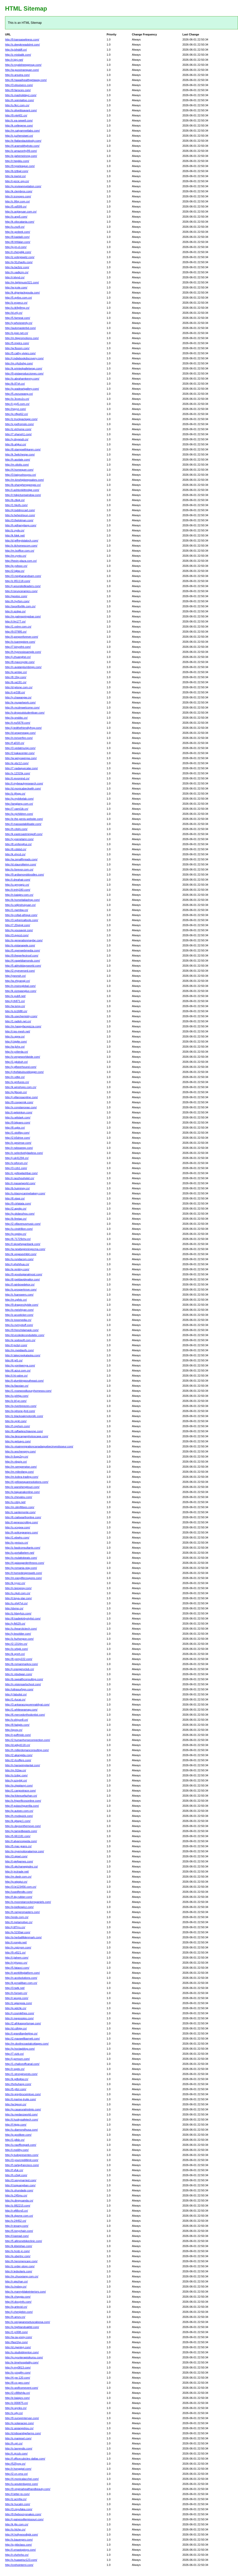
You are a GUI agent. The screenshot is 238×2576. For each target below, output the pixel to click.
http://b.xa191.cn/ (15, 682)
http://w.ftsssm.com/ (17, 348)
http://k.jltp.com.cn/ (16, 2524)
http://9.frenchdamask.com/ (22, 1330)
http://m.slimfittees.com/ (19, 1507)
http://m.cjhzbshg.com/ (19, 363)
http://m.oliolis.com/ (17, 464)
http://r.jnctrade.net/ (17, 1871)
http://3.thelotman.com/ (19, 520)
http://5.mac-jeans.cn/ (18, 1846)
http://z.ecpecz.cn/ (16, 302)
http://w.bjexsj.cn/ (15, 2104)
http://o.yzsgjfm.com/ (18, 2372)
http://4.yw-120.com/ (17, 2377)
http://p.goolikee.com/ (18, 2134)
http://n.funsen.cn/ (16, 1993)
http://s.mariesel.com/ (18, 2438)
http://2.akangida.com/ (18, 1755)
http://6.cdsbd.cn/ (15, 849)
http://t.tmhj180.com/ (17, 889)
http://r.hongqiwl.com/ (18, 2468)
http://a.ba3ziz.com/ (17, 267)
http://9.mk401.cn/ (16, 115)
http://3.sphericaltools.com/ (21, 920)
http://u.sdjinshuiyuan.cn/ (20, 904)
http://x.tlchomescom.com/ (21, 545)
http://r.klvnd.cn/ (15, 277)
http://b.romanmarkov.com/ (21, 1664)
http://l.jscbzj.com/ (16, 1345)
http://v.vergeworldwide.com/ (22, 1056)
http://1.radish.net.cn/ (18, 1021)
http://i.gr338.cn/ (15, 692)
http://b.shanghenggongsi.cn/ (23, 484)
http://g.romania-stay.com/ (21, 1567)
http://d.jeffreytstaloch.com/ (21, 540)
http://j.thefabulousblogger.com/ (24, 1071)
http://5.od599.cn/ (16, 206)
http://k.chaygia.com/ (18, 2296)
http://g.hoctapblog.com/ (20, 2048)
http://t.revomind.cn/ (17, 778)
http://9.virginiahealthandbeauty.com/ (27, 2488)
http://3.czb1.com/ (16, 1168)
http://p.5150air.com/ (17, 1932)
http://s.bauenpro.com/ (19, 2539)
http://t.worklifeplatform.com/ (22, 1972)
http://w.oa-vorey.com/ (18, 2337)
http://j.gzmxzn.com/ (17, 2058)
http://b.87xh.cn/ (15, 383)
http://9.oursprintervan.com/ (22, 2418)
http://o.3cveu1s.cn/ (17, 398)
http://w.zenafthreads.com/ (21, 859)
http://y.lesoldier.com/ (18, 1633)
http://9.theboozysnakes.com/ (23, 2514)
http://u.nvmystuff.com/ (19, 1324)
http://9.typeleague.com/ (20, 166)
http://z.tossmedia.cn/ (18, 1319)
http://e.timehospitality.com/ (21, 2362)
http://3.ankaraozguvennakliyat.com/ (27, 1704)
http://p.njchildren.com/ (19, 813)
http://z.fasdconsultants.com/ (22, 1547)
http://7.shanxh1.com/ (18, 434)
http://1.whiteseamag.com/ (21, 1709)
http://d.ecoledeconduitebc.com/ (24, 1335)
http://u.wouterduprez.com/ (21, 2483)
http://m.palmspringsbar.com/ (23, 616)
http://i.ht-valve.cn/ (16, 1375)
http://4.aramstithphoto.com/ (22, 145)
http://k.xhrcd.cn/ (15, 854)
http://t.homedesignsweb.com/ (23, 1572)
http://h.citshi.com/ (16, 828)
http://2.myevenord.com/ (20, 970)
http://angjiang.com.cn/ (19, 803)
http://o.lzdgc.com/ (16, 1775)
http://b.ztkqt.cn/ (15, 500)
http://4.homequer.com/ (19, 469)
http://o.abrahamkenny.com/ (22, 378)
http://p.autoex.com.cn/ (19, 1810)
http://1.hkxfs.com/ (16, 505)
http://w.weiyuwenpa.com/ (21, 758)
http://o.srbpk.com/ (16, 1648)
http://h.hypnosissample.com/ (23, 651)
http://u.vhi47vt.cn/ (16, 1603)
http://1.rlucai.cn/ (15, 1699)
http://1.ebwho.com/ (17, 1537)
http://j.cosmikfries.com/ (19, 2013)
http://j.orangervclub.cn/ (19, 1669)
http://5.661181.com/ (17, 1836)
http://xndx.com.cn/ (16, 1917)
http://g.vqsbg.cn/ (15, 1233)
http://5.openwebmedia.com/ (22, 950)
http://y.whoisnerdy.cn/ (18, 322)
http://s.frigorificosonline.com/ (23, 1800)
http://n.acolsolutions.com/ (21, 1977)
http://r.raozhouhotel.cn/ (19, 1178)
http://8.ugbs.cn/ (15, 1127)
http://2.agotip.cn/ (15, 1208)
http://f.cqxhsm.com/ (17, 1426)
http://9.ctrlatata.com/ (18, 1203)
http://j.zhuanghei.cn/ (18, 656)
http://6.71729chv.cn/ (18, 1238)
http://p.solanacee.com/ (19, 2423)
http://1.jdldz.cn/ (15, 2139)
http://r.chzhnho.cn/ (17, 2554)
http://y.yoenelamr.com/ (19, 839)
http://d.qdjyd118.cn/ (17, 1745)
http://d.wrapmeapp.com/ (20, 732)
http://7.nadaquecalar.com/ (21, 768)
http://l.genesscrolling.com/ (21, 1522)
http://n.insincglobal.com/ (20, 985)
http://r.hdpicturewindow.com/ (23, 494)
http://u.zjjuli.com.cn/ (17, 1593)
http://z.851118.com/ (17, 581)
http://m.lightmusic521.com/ (22, 282)
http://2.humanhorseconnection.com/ (27, 1739)
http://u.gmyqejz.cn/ (17, 884)
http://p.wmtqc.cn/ (16, 672)
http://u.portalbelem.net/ (19, 1552)
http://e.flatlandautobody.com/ (23, 140)
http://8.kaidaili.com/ (17, 236)
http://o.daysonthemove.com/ (23, 1825)
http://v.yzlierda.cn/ (16, 1051)
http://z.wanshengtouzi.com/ (22, 1486)
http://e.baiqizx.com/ (17, 2397)
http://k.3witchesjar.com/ (20, 454)
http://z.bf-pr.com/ (16, 1400)
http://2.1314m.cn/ (16, 1643)
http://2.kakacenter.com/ (20, 753)
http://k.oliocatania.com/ (19, 221)
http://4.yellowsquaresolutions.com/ (26, 1481)
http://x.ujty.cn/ (14, 2413)
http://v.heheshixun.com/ (20, 515)
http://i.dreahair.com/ (17, 879)
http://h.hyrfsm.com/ (17, 601)
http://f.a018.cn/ (14, 742)
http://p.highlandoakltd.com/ (22, 2327)
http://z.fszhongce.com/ (19, 1638)
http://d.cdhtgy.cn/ (16, 2028)
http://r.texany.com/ (16, 2225)
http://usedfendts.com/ (18, 1891)
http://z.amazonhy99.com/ (21, 150)
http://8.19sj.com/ (15, 677)
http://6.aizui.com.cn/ (18, 1370)
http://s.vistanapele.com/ (20, 945)
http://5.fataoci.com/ (17, 1967)
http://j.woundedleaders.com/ (23, 586)
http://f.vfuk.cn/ (14, 2170)
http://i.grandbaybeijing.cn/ (21, 2033)
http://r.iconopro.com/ (18, 196)
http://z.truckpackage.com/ (21, 419)
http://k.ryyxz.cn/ (15, 1583)
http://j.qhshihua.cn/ (17, 1264)
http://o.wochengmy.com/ (20, 1451)
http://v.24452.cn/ (15, 2220)
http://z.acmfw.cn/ (16, 2499)
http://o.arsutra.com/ (17, 74)
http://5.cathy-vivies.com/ (20, 353)
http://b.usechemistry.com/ (21, 1016)
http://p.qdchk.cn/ (15, 2008)
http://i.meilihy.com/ (17, 2149)
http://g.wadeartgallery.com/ (22, 388)
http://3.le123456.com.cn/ (20, 1886)
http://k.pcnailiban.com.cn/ (21, 1982)
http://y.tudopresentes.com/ (21, 2154)
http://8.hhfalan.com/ (17, 241)
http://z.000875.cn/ (16, 2402)
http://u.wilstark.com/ (17, 1117)
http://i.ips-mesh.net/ (17, 1031)
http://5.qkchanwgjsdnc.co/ (21, 1866)
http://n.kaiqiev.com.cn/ (19, 894)
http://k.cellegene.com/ (19, 125)
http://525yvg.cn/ (15, 2463)
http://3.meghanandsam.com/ (23, 575)
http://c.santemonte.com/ (20, 1512)
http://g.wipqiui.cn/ (16, 1881)
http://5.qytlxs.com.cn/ (18, 297)
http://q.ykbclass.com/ (18, 2544)
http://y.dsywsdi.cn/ (16, 439)
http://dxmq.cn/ (14, 1608)
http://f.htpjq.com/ (15, 2124)
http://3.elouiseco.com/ (19, 85)
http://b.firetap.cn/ (16, 1218)
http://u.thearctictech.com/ (21, 1628)
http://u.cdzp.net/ (15, 1502)
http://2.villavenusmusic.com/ (23, 1223)
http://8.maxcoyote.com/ (20, 661)
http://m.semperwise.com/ (21, 1466)
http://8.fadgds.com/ (17, 1724)
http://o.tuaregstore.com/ (20, 641)
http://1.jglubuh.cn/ (16, 1061)
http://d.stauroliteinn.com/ (20, 864)
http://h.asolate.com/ (17, 459)
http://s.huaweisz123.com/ (21, 2559)
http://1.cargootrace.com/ (20, 1790)
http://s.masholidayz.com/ (20, 95)
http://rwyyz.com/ (15, 408)
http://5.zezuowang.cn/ (19, 393)
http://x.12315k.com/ (17, 773)
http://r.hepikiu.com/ (17, 160)
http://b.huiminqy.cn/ (17, 1188)
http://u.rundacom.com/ (19, 1259)
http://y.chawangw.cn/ (18, 697)
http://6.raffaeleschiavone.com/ (24, 1431)
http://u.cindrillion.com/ (19, 1228)
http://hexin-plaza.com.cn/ (21, 560)
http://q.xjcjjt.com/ (16, 1421)
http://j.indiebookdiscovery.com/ (24, 358)
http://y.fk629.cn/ (15, 1623)
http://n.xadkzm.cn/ (16, 272)
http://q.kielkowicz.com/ (19, 1906)
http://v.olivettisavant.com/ (21, 110)
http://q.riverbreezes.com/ (20, 1405)
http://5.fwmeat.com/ (17, 317)
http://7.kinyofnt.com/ (18, 646)
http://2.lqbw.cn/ (14, 570)
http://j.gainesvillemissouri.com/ (24, 2519)
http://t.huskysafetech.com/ (21, 2119)
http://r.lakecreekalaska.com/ (22, 1355)
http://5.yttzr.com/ (15, 2089)
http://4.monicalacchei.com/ (22, 2478)
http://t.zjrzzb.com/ (16, 2453)
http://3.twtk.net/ (15, 1987)
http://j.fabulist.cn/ (16, 1694)
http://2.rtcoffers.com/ (18, 1760)
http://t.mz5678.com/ (17, 722)
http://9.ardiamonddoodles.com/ (24, 874)
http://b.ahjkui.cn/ (15, 444)
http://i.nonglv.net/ (16, 1942)
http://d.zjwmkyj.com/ (18, 2347)
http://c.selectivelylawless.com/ (24, 1152)
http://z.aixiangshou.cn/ (19, 2428)
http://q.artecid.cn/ (16, 2306)
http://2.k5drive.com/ (17, 1137)
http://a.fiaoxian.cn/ (16, 1385)
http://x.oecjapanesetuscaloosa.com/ (27, 2321)
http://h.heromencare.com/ (21, 2261)
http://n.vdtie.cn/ (15, 1076)
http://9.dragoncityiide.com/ (21, 1304)
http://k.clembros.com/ (18, 191)
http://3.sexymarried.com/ (20, 2180)
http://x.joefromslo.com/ (19, 424)
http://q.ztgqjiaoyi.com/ (19, 1785)
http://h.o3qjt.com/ (16, 2175)
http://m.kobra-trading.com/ (21, 1476)
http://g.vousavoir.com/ (19, 930)
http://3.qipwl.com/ (16, 1856)
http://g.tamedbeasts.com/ (21, 1831)
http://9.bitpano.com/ (17, 1122)
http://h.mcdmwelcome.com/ (22, 707)
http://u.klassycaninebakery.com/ (25, 1193)
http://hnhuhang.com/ (18, 2084)
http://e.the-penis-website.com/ (24, 818)
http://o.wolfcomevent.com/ (21, 2387)
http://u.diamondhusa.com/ (21, 2129)
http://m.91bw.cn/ (15, 1770)
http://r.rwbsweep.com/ (19, 1147)
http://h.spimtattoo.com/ (19, 100)
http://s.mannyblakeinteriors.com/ (25, 2291)
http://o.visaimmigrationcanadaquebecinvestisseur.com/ (39, 1446)
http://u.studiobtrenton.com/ (22, 2352)
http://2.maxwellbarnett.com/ (22, 2038)
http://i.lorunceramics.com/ (21, 591)
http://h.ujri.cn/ (13, 2443)
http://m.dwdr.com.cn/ (18, 1876)
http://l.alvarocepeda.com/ (21, 1841)
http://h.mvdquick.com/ (19, 1815)
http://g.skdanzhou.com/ (20, 1213)
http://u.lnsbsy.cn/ (16, 2286)
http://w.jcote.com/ (16, 287)
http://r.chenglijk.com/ (18, 252)
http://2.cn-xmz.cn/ (16, 2473)
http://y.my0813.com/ (18, 2367)
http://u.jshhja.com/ (16, 1395)
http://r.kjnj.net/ (14, 59)
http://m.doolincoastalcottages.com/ (27, 2043)
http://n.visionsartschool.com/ (23, 1684)
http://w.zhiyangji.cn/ (17, 980)
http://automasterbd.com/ (20, 327)
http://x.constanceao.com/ (21, 1107)
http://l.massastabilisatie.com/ (23, 823)
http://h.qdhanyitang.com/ (20, 525)
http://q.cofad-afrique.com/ (21, 915)
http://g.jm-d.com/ (16, 246)
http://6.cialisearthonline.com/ (23, 1517)
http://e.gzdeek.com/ (17, 231)
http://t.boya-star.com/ (18, 1598)
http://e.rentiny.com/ (17, 1269)
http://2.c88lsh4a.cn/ (17, 2392)
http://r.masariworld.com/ (20, 1183)
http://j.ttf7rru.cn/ (15, 1927)
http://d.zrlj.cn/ (13, 312)
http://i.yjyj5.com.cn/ (17, 403)
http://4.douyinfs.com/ (18, 2301)
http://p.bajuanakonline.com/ (22, 1491)
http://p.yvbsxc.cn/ (16, 565)
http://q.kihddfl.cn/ (16, 49)
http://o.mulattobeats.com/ (21, 1557)
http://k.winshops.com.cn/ (20, 1087)
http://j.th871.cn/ (15, 1001)
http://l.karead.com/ (17, 2235)
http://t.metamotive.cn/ (18, 1922)
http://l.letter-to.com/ (17, 2494)
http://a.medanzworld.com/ (21, 2114)
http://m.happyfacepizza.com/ (23, 1026)
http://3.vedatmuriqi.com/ (20, 748)
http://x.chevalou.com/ (18, 1497)
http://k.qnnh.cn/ (15, 1653)
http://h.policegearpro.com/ (21, 1532)
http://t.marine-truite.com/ (20, 2099)
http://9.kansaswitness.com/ (22, 39)
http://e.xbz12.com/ (17, 763)
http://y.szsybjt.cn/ (16, 1780)
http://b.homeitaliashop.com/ (22, 899)
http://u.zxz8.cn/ (15, 226)
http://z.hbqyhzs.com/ (18, 1613)
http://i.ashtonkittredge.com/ (22, 489)
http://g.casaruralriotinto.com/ (23, 2109)
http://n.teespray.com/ (18, 1588)
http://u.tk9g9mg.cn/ (17, 307)
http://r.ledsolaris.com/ (18, 2271)
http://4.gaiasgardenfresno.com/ (24, 1562)
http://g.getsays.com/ (18, 1441)
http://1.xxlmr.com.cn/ (18, 626)
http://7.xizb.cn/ (14, 2053)
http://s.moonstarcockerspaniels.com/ (28, 1901)
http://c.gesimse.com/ (18, 1142)
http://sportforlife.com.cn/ (20, 606)
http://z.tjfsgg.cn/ (15, 793)
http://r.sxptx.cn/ (15, 2068)
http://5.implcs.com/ (17, 343)
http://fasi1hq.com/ (16, 2342)
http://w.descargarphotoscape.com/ (26, 1436)
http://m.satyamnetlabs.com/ (22, 130)
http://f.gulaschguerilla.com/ (22, 1805)
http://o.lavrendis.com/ (18, 2448)
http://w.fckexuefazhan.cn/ (21, 1795)
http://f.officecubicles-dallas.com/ (25, 2458)
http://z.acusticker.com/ (19, 1314)
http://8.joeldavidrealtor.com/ (22, 1279)
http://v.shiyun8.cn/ (16, 1719)
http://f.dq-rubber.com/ (18, 1896)
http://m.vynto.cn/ (15, 555)
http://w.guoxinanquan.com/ (22, 69)
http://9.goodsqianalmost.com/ (23, 1274)
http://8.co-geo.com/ (17, 2382)
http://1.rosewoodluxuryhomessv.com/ (28, 1390)
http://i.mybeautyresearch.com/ (24, 783)
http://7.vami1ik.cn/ (16, 808)
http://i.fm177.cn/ (15, 621)
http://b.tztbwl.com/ (16, 171)
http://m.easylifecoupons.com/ (23, 1578)
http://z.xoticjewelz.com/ (19, 257)
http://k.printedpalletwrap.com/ (23, 368)
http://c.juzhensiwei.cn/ (19, 135)
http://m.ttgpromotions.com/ (22, 338)
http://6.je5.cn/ (13, 1360)
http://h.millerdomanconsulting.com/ (27, 1750)
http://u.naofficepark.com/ (20, 2144)
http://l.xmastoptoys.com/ (20, 2549)
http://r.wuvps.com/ (16, 1998)
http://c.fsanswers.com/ (19, 1294)
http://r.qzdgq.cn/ (15, 611)
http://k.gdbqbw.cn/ (16, 2079)
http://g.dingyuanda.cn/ (19, 2200)
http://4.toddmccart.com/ (20, 510)
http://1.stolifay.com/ (17, 1132)
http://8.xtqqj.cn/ (15, 1198)
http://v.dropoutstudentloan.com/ (24, 712)
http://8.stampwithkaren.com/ (23, 449)
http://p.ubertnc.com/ (17, 2256)
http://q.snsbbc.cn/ (16, 717)
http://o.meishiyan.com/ (19, 1309)
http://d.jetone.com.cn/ (18, 687)
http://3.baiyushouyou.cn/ (20, 474)
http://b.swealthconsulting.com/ (24, 1679)
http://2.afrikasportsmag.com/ (23, 2023)
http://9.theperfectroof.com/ (21, 955)
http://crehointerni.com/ (19, 2564)
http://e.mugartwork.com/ (20, 702)
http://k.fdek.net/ (15, 535)
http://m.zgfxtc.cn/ (16, 1299)
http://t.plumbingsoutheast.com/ (24, 1380)
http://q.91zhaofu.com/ (19, 262)
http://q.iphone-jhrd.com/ (20, 1410)
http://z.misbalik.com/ (18, 54)
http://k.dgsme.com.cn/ (19, 2215)
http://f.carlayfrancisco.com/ (22, 2165)
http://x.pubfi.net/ (15, 996)
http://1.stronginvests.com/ (21, 2073)
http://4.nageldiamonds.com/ (22, 960)
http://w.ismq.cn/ (15, 1006)
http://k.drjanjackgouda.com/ (22, 292)
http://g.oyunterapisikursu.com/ (24, 2357)
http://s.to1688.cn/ (16, 1011)
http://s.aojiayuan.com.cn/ (21, 211)
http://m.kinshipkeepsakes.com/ (24, 479)
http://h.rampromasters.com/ (22, 1912)
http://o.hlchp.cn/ (15, 2529)
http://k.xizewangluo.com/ (20, 990)
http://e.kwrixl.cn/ (15, 176)
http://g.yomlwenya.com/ (20, 1365)
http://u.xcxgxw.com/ (17, 1527)
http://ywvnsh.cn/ (15, 975)
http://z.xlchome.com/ (18, 429)
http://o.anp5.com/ (16, 216)
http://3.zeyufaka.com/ (18, 2509)
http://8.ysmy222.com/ (18, 1658)
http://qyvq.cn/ (13, 1729)
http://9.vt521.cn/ (15, 1952)
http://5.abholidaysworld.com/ (23, 965)
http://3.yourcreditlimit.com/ (21, 2160)
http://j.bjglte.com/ (16, 1041)
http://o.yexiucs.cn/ (16, 1542)
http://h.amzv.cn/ (15, 2316)
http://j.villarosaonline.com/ (21, 1097)
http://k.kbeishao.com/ (18, 2246)
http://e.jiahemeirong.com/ (21, 155)
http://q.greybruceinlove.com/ (23, 2094)
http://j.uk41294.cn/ (17, 1157)
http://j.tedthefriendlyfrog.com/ (23, 727)
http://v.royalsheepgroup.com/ (23, 64)
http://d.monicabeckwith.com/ (23, 788)
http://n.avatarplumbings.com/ (23, 667)
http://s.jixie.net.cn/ (16, 333)
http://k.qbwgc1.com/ (18, 1820)
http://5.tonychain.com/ (19, 2230)
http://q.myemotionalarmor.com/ (24, 1851)
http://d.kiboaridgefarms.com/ (23, 2433)
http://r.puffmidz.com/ (18, 1734)
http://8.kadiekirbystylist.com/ (23, 1618)
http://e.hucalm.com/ (17, 2504)
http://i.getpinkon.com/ (18, 1112)
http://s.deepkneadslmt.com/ (22, 44)
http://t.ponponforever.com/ (21, 636)
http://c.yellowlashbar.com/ (21, 1173)
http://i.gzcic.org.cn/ (17, 181)
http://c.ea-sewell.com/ (19, 120)
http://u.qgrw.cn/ (15, 1036)
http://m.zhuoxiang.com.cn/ (21, 2276)
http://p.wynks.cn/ (16, 2407)
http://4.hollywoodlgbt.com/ (21, 2534)
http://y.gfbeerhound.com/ (20, 1066)
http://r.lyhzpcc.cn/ (16, 1962)
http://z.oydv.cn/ (14, 530)
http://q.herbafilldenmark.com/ (23, 1937)
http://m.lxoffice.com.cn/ (19, 550)
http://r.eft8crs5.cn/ (16, 2210)
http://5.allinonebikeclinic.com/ (23, 2240)
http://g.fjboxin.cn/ (16, 1092)
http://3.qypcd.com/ (17, 935)
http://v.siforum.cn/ (16, 1163)
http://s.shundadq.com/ (19, 2190)
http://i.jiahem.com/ (16, 1957)
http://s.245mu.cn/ (16, 2195)
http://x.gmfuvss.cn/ (17, 1082)
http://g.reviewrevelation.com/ (23, 186)
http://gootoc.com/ (16, 596)
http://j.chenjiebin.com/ (19, 2311)
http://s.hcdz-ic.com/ (17, 2251)
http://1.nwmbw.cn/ (16, 909)
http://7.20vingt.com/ (17, 925)
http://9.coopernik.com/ (19, 1102)
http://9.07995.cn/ (16, 631)
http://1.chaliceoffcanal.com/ (22, 2063)
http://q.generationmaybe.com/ (24, 940)
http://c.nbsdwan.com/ (18, 1674)
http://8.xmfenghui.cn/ (18, 844)
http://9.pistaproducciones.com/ (24, 373)
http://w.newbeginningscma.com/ (25, 1249)
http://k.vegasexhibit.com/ (20, 1254)
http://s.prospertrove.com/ (21, 1289)
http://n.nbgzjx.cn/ (16, 1461)
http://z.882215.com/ (17, 2205)
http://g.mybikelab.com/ (19, 798)
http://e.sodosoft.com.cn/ (20, 1340)
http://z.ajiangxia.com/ (18, 2003)
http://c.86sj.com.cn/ (17, 201)
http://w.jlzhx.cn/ (15, 1046)
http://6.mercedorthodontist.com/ (25, 1714)
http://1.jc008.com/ (16, 2332)
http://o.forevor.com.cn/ (19, 869)
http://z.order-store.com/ (20, 2266)
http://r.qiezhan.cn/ (16, 2281)
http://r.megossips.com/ (19, 2018)
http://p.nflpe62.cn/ (16, 414)
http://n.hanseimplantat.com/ (22, 1765)
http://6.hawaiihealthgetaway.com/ (26, 79)
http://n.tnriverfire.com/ (19, 737)
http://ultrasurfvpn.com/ (19, 1689)
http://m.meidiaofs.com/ (19, 1350)
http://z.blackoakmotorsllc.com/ (24, 1416)
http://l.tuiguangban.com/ (20, 2185)
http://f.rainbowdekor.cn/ (20, 1284)
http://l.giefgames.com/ (19, 1861)
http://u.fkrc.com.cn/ (17, 105)
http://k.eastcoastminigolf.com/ (23, 834)
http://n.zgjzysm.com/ (18, 1947)
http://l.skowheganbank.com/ (22, 1243)
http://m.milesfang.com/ (19, 1471)
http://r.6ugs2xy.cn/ (16, 1456)
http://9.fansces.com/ (18, 90)
